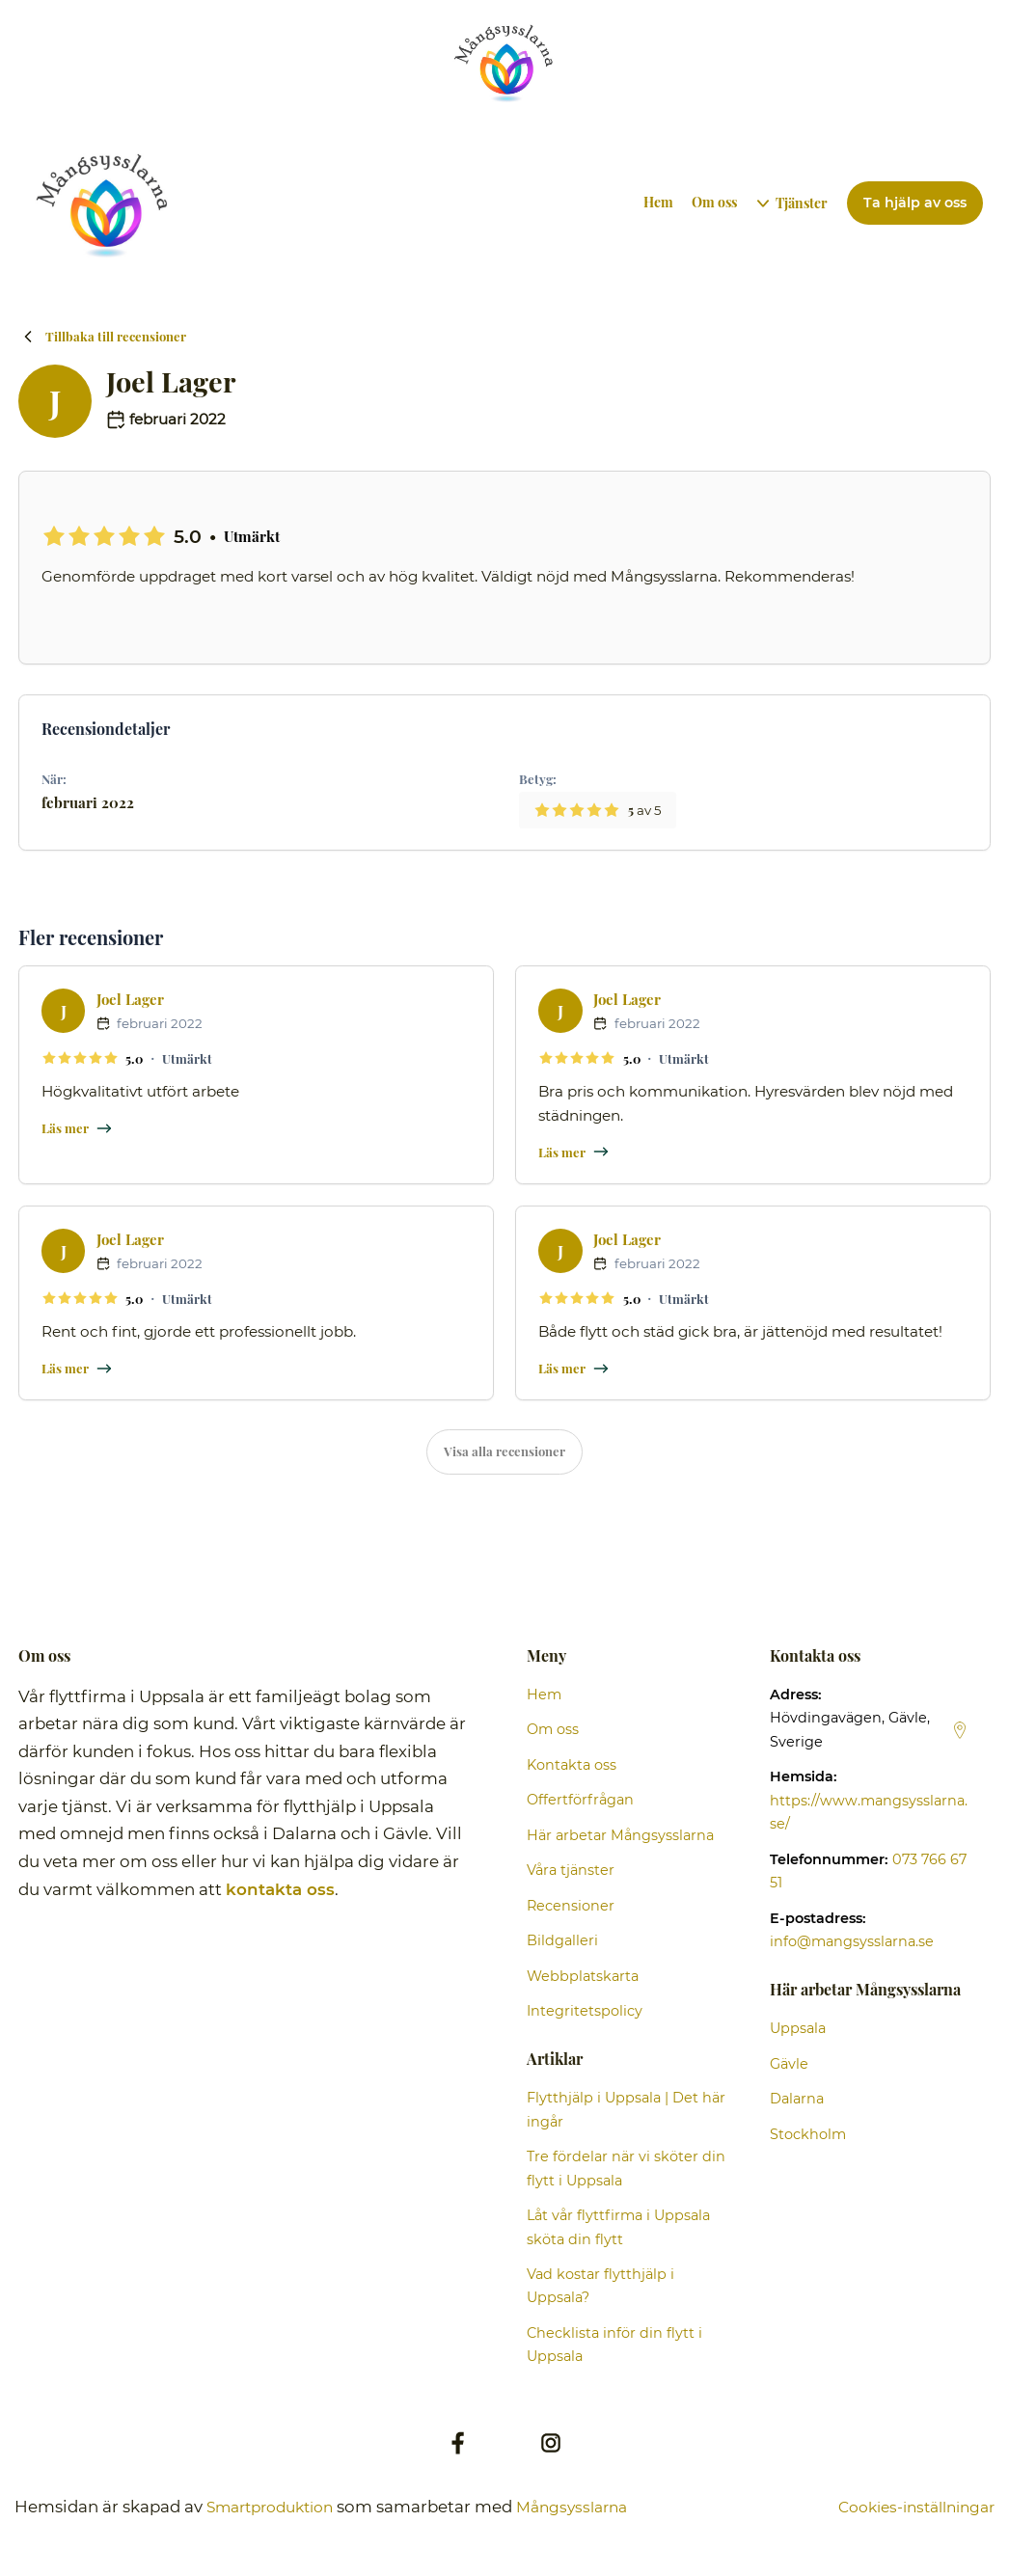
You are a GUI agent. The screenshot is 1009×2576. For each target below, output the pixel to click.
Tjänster (803, 202)
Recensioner (570, 1906)
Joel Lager (130, 999)
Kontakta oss (571, 1766)
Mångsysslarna (592, 2507)
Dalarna (797, 2099)
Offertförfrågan (580, 1800)
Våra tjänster (570, 1871)
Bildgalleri (562, 1941)
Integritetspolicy (584, 2011)
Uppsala (798, 2029)
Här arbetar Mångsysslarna (620, 1836)
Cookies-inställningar (908, 2507)
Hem (659, 201)
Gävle (789, 2065)
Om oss (715, 201)
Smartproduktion (277, 2507)
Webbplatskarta (583, 1977)
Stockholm (808, 2135)
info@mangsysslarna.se (852, 1942)
